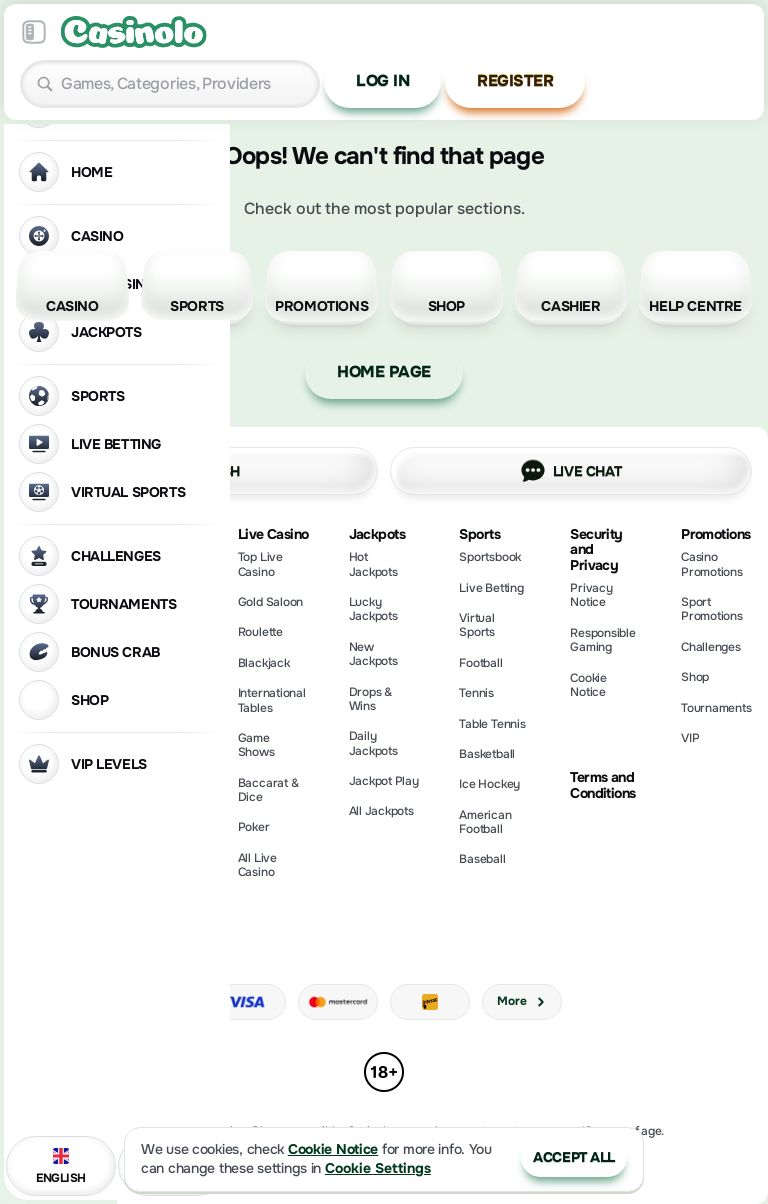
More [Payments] (521, 1001)
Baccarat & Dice (268, 790)
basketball (487, 754)
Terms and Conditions (602, 785)
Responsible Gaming (602, 640)
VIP (690, 738)
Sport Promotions (712, 609)
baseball (482, 859)
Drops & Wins (370, 699)
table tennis (492, 724)
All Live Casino (257, 865)
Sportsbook (490, 557)
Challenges (711, 647)
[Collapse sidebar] (34, 32)
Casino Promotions (712, 564)
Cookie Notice (588, 685)
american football (485, 822)
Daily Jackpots (373, 743)
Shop (695, 677)
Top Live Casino (260, 564)
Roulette (260, 632)
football (480, 663)
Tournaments (716, 708)
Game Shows (256, 745)
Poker (254, 827)
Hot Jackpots (373, 564)
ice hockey (489, 784)
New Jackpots (373, 654)
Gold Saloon (270, 602)
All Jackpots (381, 811)
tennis (476, 693)
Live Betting (491, 588)
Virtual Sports (477, 625)
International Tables (272, 700)
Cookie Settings (378, 1168)
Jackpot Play (384, 781)
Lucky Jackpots (373, 609)
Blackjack (264, 663)
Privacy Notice (591, 595)
